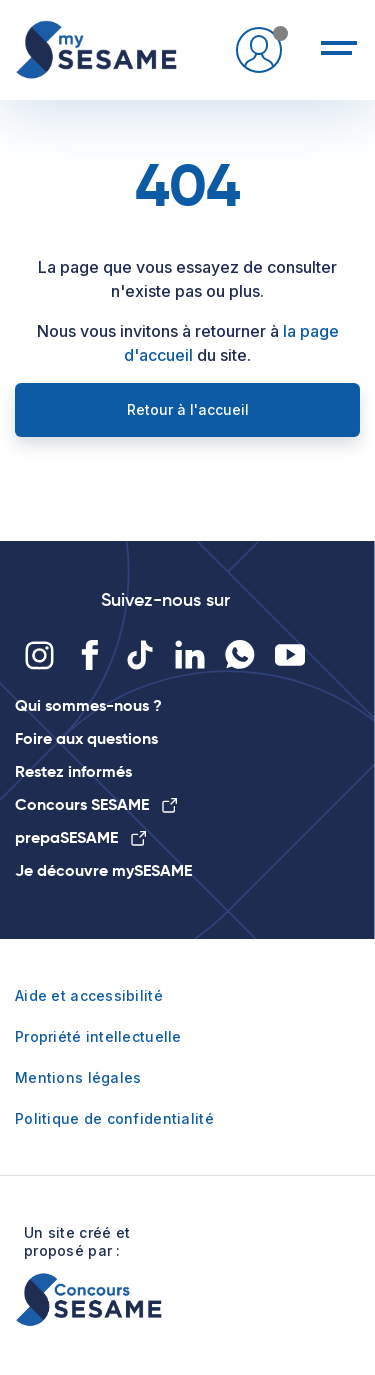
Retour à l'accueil (188, 409)
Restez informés (73, 771)
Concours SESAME (96, 804)
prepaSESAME (80, 837)
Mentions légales (78, 1077)
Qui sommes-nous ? (88, 705)
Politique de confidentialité (114, 1118)
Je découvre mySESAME (103, 870)
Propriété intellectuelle (98, 1036)
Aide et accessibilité (89, 995)
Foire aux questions (86, 738)
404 (188, 185)
